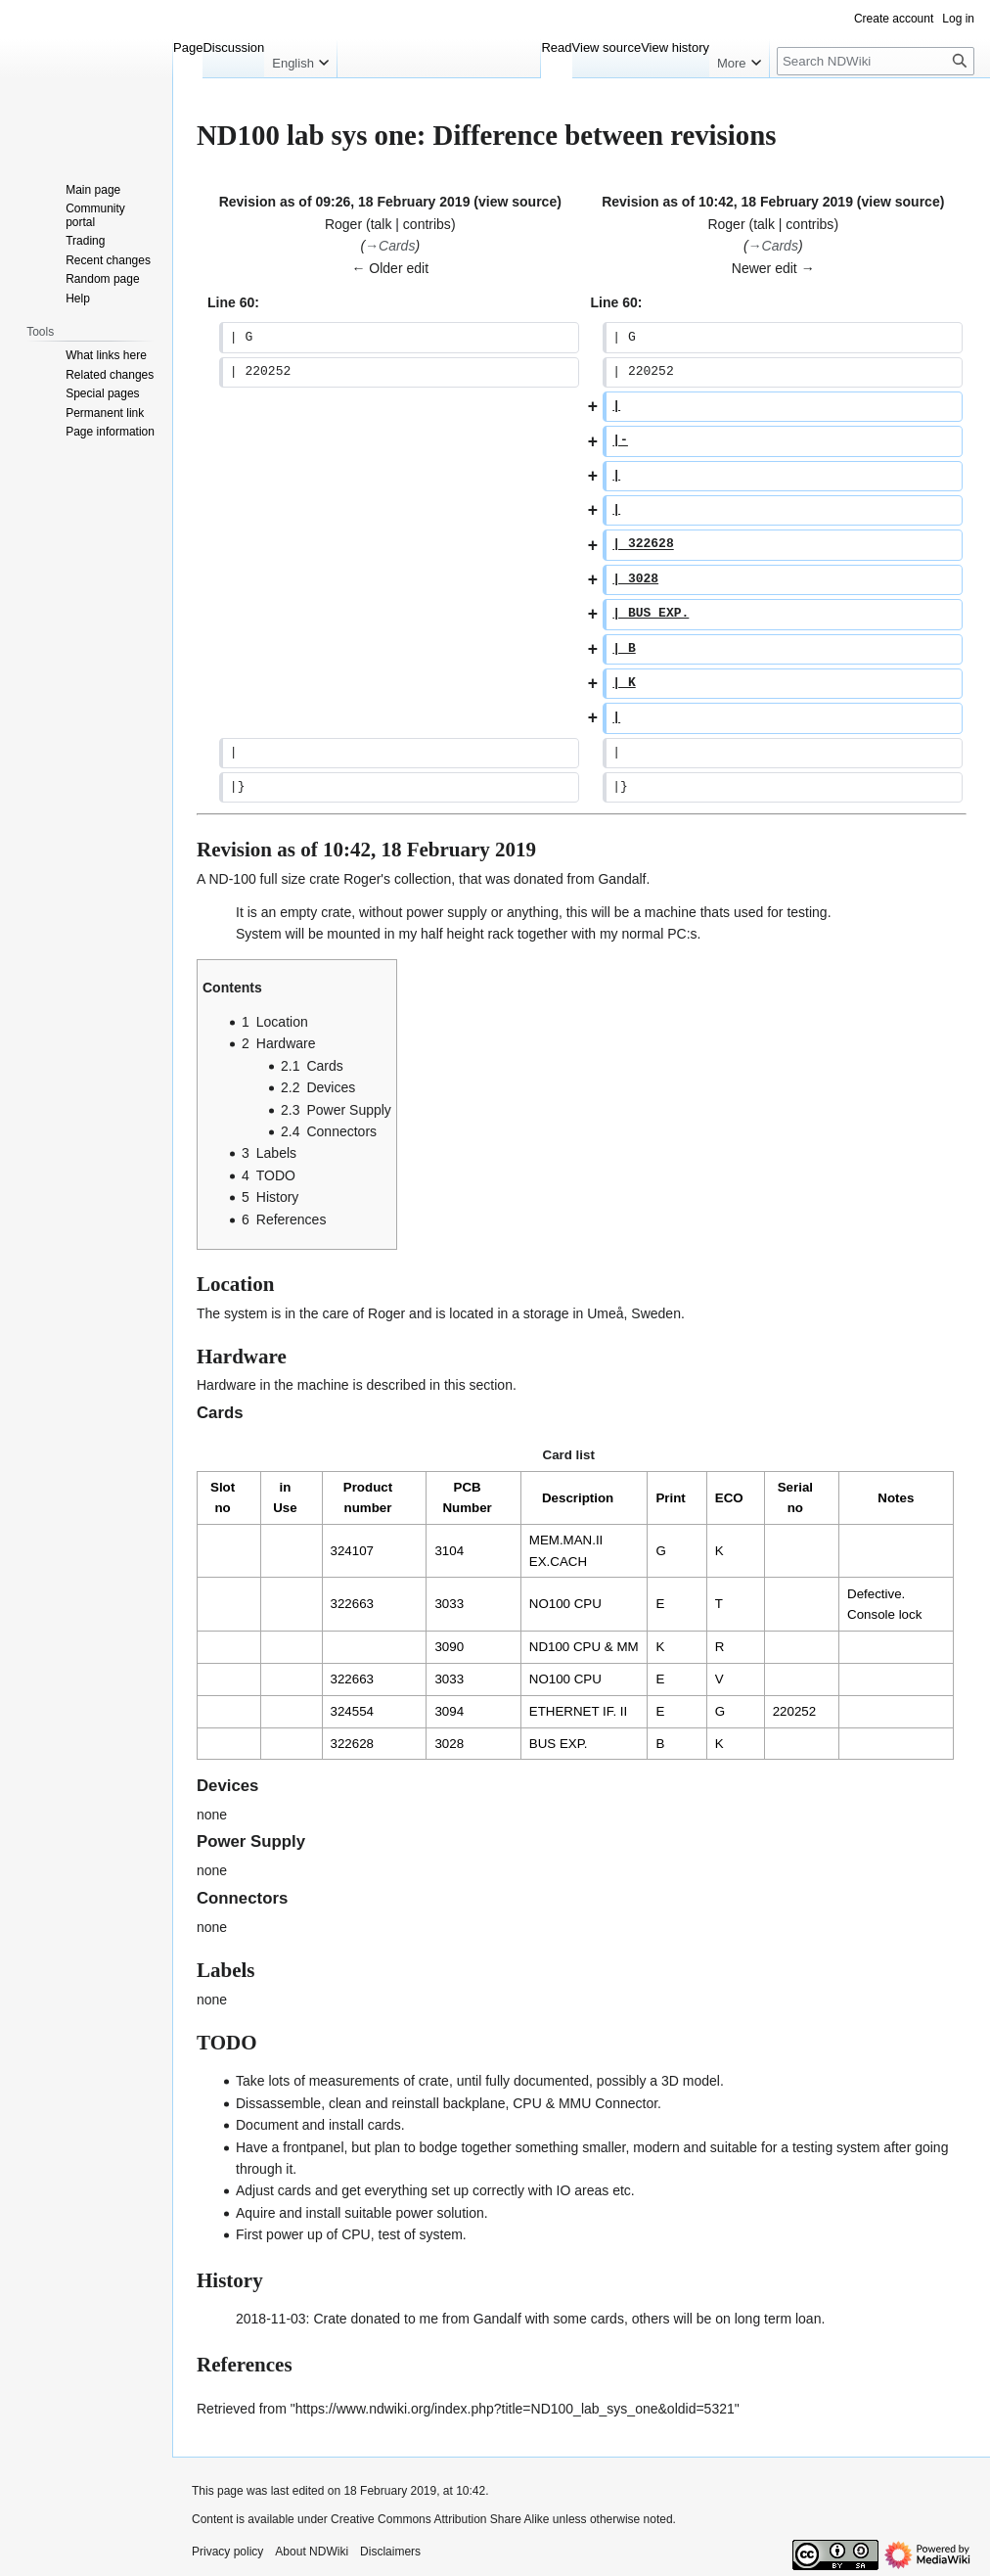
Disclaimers (390, 2551)
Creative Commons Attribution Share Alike (440, 2519)
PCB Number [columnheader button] (466, 1497)
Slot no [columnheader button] (222, 1497)
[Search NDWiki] (875, 61)
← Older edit (389, 268)
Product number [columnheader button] (367, 1497)
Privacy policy (227, 2551)
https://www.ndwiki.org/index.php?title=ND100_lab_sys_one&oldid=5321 (515, 2408)
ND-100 (231, 879)
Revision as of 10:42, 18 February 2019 (727, 201)
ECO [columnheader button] (729, 1498)
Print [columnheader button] (670, 1498)
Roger (362, 879)
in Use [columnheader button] (284, 1497)
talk (381, 224)
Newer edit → (773, 268)
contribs (427, 224)
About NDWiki (311, 2551)
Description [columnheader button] (577, 1498)
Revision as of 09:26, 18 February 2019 (345, 201)
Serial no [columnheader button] (795, 1497)
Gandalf (622, 879)
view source (517, 201)
